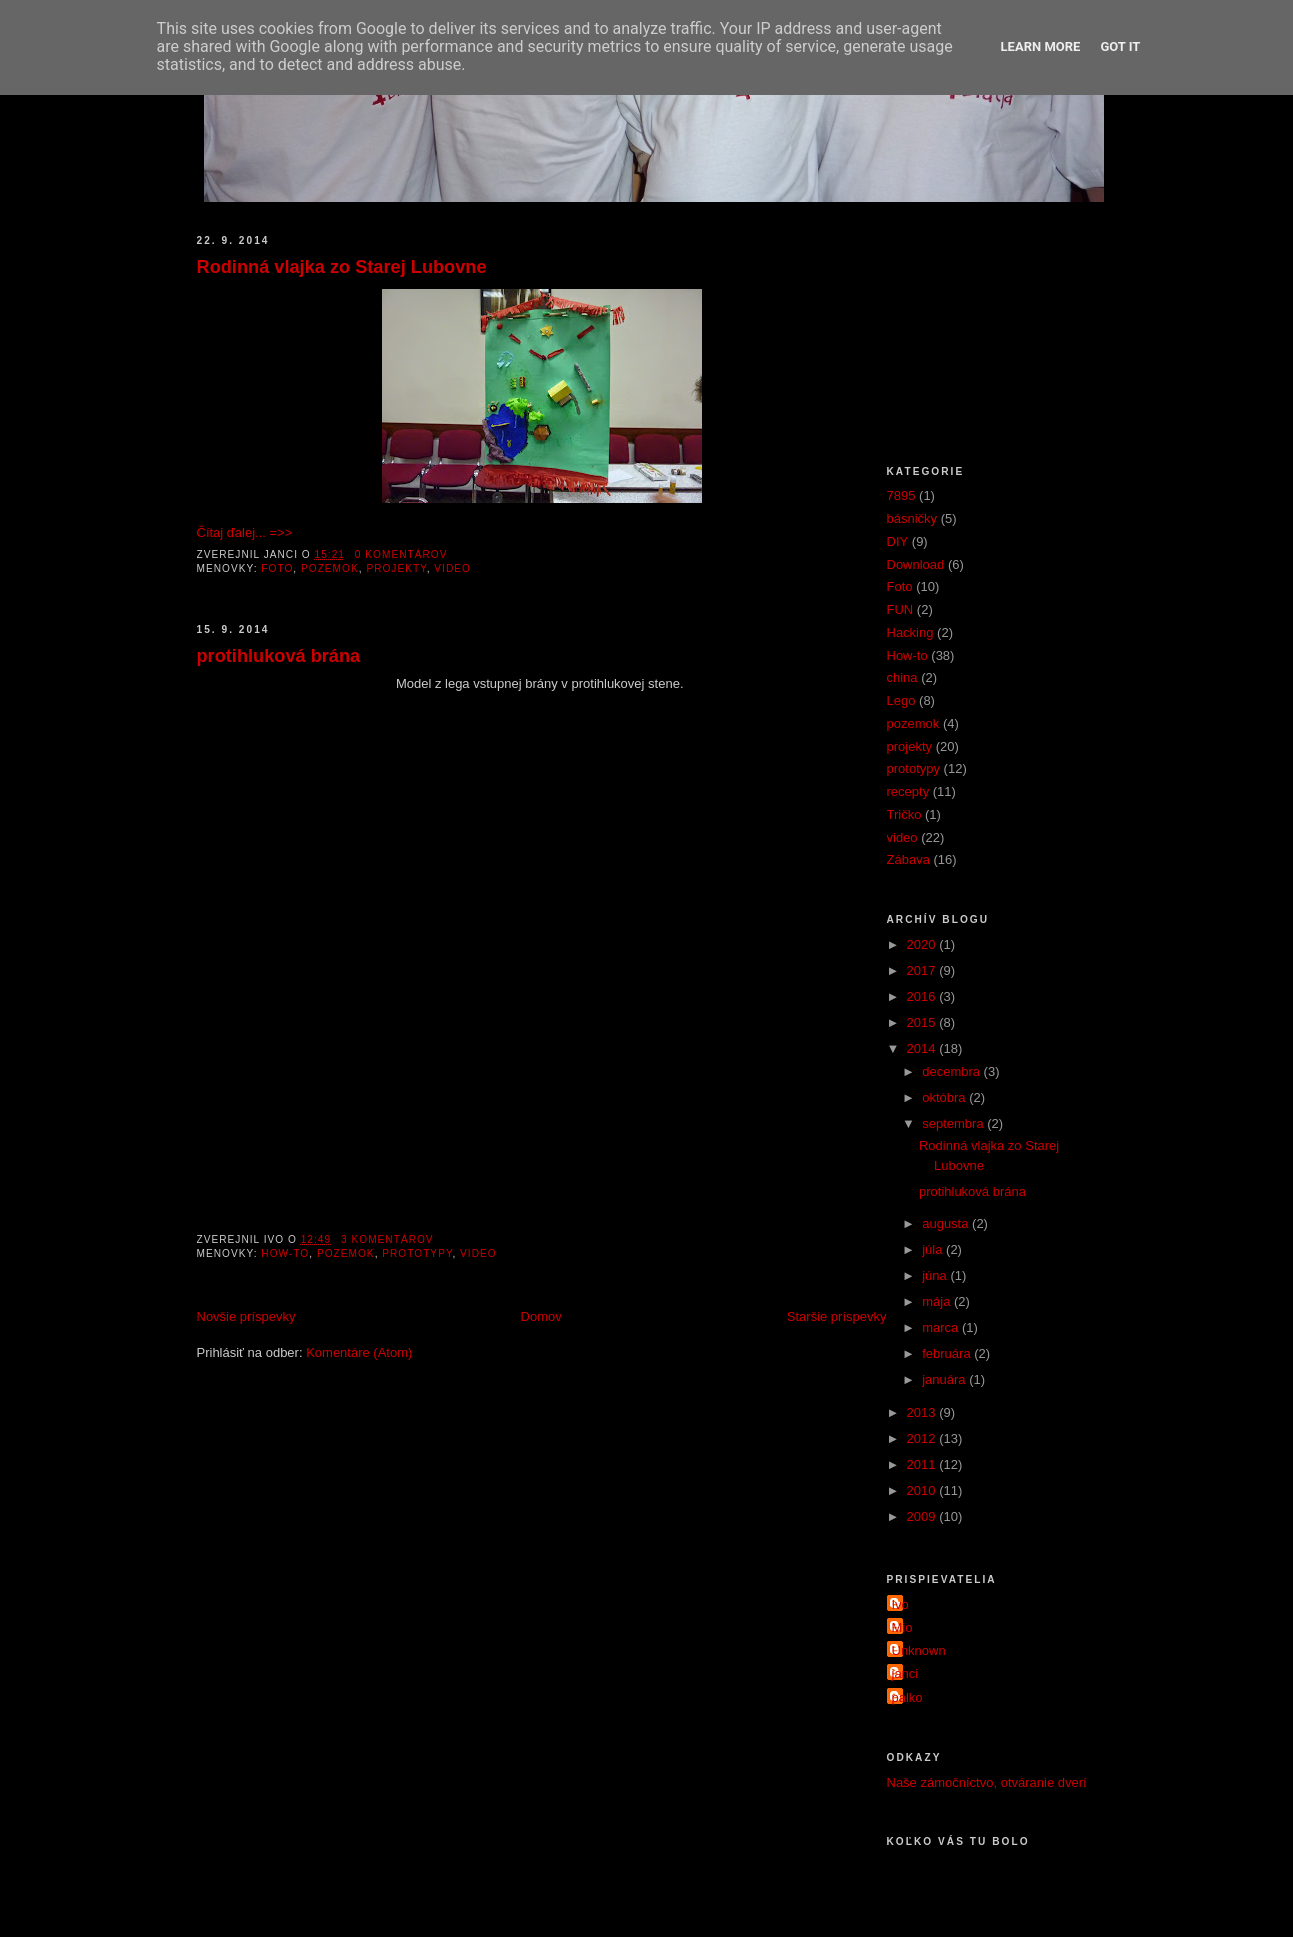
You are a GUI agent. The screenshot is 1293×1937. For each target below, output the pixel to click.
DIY (898, 541)
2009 (923, 1516)
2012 (923, 1438)
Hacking (910, 632)
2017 (923, 970)
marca (942, 1327)
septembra (954, 1123)
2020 (923, 944)
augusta (947, 1223)
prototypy (417, 1253)
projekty (396, 568)
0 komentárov (401, 554)
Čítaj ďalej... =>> (245, 532)
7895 (901, 495)
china (902, 677)
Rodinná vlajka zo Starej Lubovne (342, 267)
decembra (952, 1071)
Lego (901, 700)
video (452, 568)
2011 (923, 1464)
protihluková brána (279, 656)
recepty (908, 791)
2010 (923, 1490)
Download (916, 564)
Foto (277, 568)
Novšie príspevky (246, 1316)
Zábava (908, 859)
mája (938, 1301)
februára (948, 1353)
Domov (541, 1316)
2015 (923, 1022)
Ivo (900, 1604)
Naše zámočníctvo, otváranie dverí (987, 1782)
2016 (923, 996)
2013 (923, 1412)
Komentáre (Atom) (359, 1352)
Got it (1120, 46)
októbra (945, 1097)
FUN (900, 609)
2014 (923, 1048)
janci (905, 1673)
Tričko (904, 814)
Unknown (919, 1650)
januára (945, 1379)
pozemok (330, 568)
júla (934, 1249)
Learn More (1041, 46)
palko (907, 1697)
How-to (285, 1253)
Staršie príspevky (837, 1316)
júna (936, 1275)
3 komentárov (387, 1239)
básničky (912, 518)
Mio (902, 1627)
